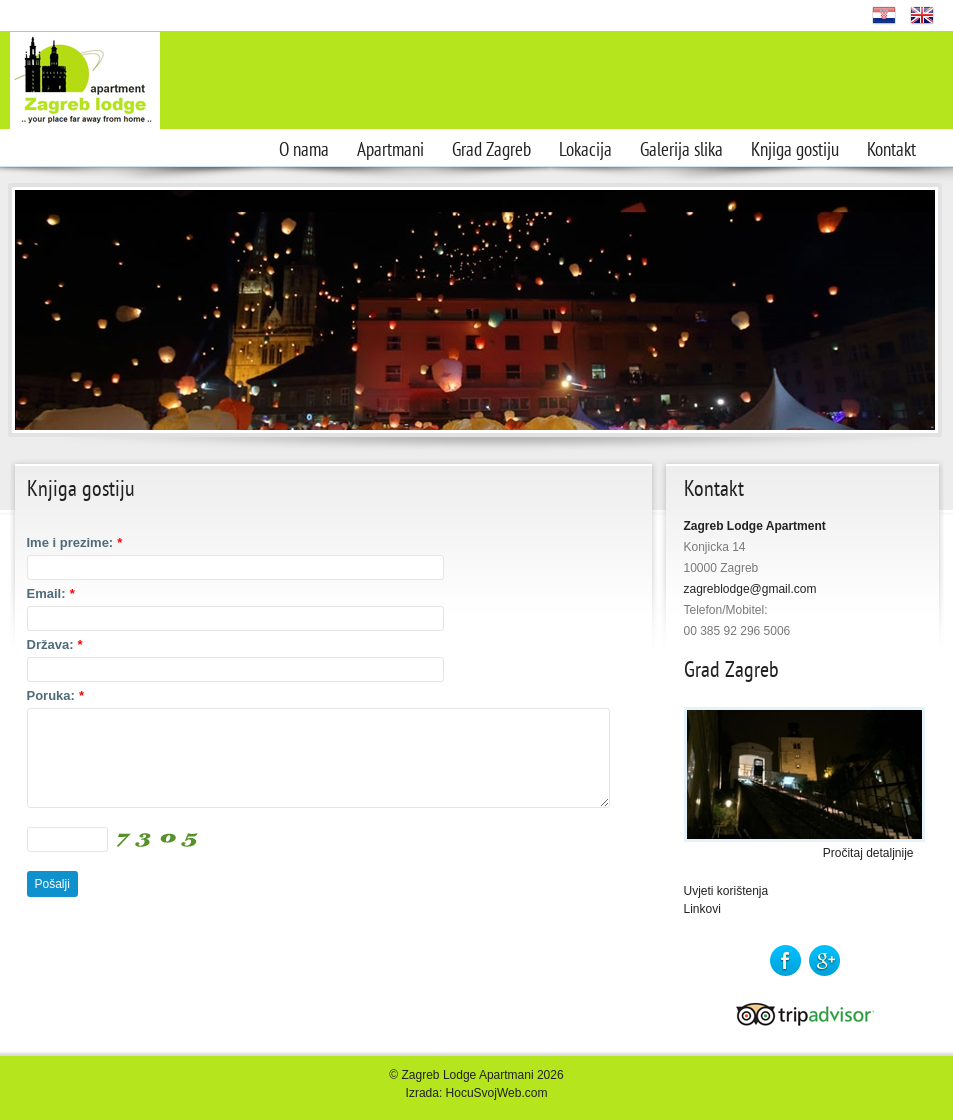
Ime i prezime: (74, 542)
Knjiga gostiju (795, 150)
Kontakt (891, 150)
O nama (304, 150)
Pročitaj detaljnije (868, 853)
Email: (51, 593)
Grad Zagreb (491, 150)
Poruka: (55, 695)
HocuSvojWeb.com (497, 1093)
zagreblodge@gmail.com (750, 589)
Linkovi (702, 909)
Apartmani (390, 150)
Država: (55, 644)
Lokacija (585, 150)
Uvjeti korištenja (726, 891)
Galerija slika (681, 150)
